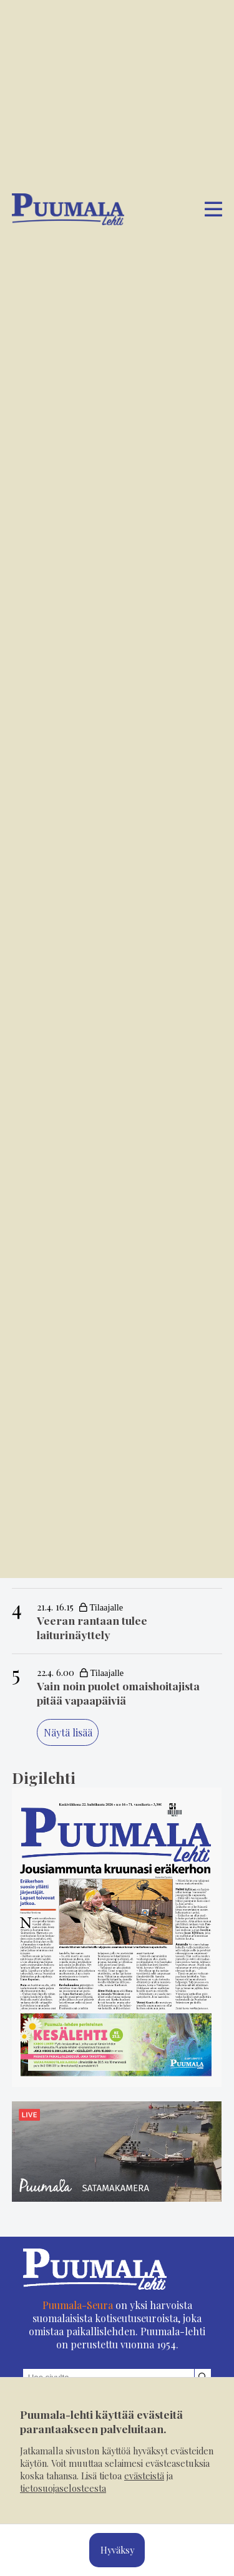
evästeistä (144, 2475)
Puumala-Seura (77, 2316)
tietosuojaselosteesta (63, 2488)
